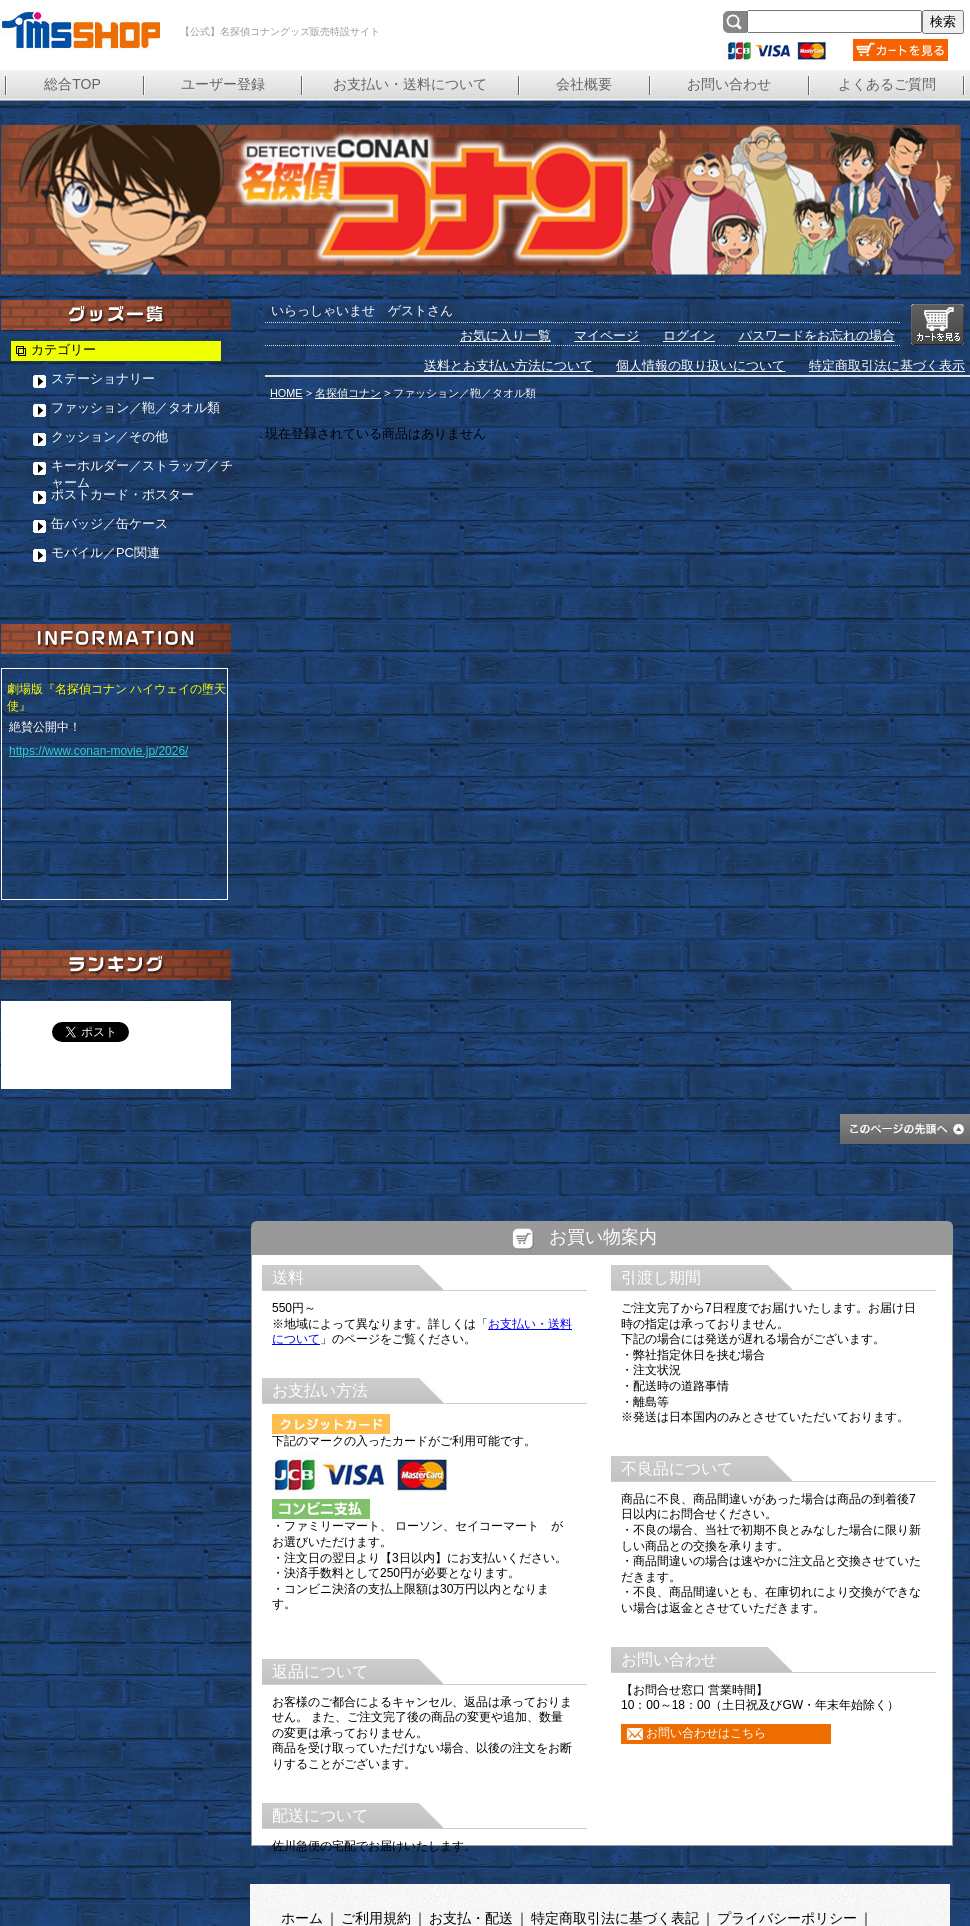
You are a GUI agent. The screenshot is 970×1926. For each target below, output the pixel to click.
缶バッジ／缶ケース (109, 523)
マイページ (606, 335)
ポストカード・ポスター (122, 494)
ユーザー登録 (223, 84)
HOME (286, 393)
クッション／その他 (109, 436)
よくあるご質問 (887, 84)
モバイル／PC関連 (105, 552)
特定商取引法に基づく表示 (887, 365)
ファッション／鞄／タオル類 (135, 407)
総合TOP (72, 84)
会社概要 (584, 84)
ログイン (689, 335)
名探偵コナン (348, 393)
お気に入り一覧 (505, 335)
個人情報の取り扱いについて (700, 365)
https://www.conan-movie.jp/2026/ (98, 751)
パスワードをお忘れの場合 (817, 335)
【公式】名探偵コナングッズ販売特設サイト (80, 30)
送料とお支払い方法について (508, 365)
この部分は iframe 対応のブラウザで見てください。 (602, 1561)
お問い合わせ (729, 84)
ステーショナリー (103, 378)
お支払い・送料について (410, 84)
